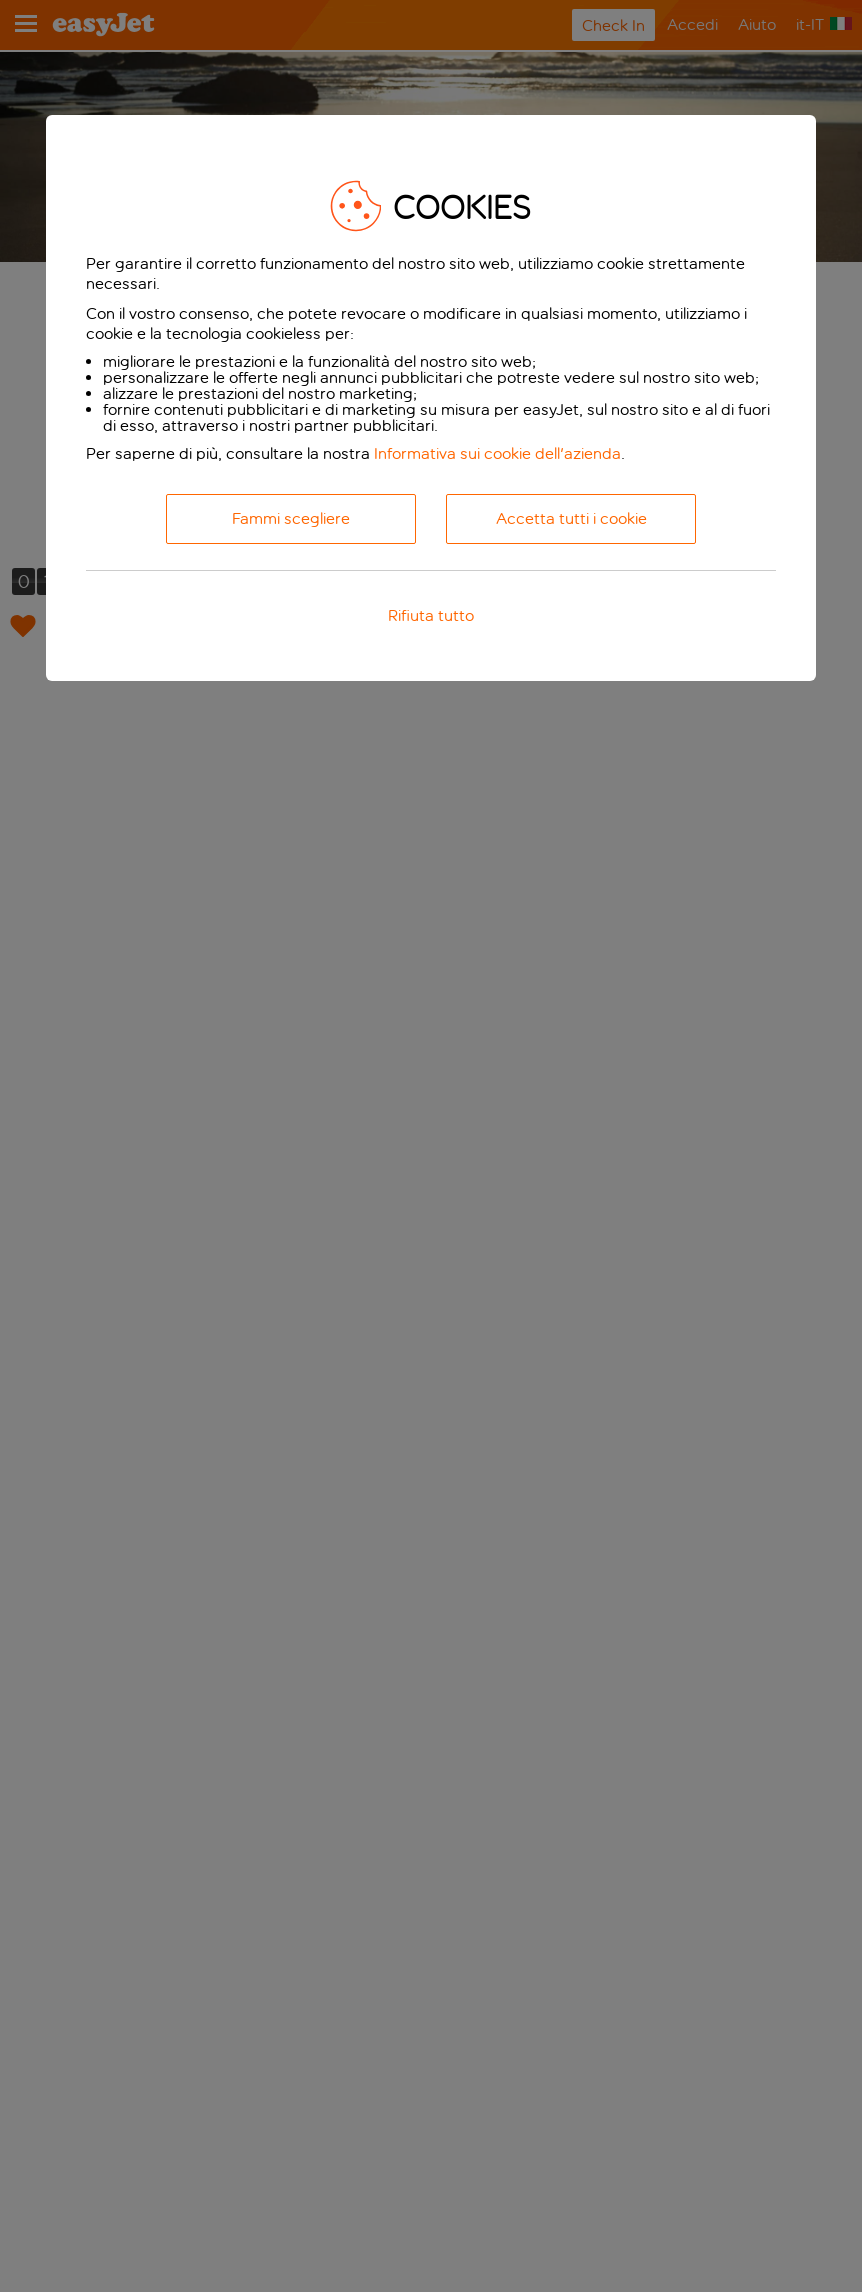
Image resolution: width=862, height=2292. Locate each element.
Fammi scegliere (291, 518)
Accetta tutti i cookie (571, 518)
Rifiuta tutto (431, 615)
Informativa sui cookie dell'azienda (497, 453)
